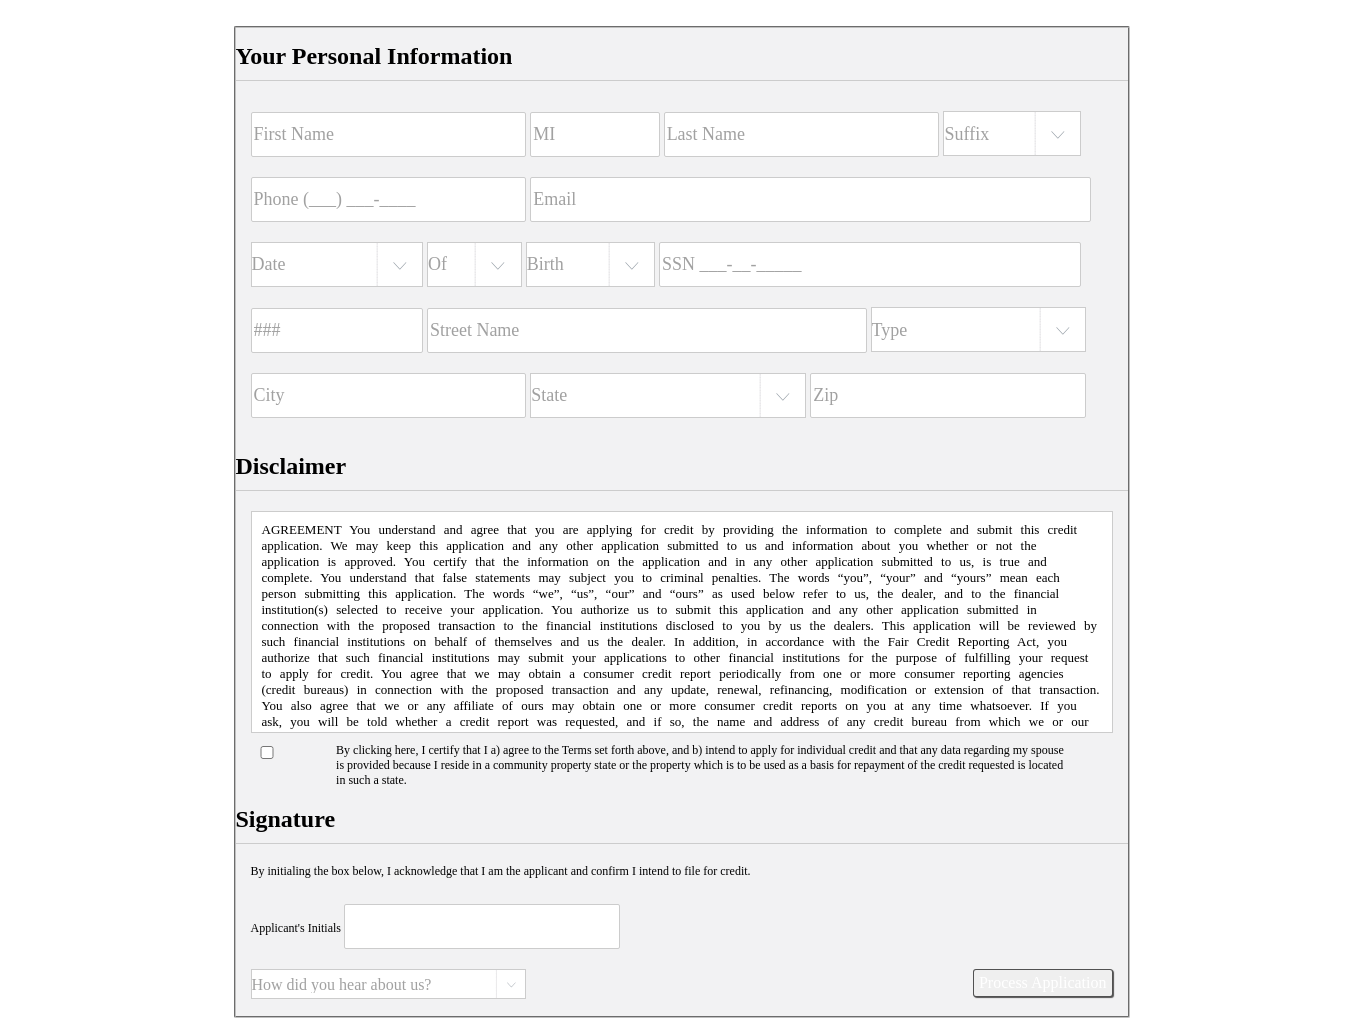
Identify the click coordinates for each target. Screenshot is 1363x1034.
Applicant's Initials (296, 928)
